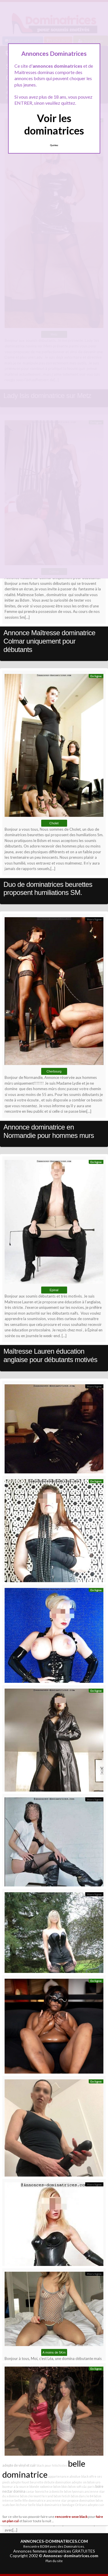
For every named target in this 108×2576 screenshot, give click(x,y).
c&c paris (88, 2486)
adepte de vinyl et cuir (19, 2465)
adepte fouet (20, 2482)
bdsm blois (60, 2486)
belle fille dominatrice (30, 2500)
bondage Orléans (74, 2505)
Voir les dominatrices (54, 124)
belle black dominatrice (45, 2505)
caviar (30, 2491)
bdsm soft (75, 2486)
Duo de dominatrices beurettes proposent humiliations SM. (47, 888)
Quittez (54, 145)
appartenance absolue (64, 2476)
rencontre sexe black (71, 2516)
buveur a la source (15, 2486)
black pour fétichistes (52, 2465)
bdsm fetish (62, 2496)
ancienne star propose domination (70, 2500)
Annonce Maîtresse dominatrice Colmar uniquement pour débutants (49, 641)
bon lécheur (19, 2505)
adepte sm (79, 2482)
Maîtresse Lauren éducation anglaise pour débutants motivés (50, 1355)
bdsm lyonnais (74, 2491)
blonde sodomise (41, 2486)
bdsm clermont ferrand (36, 2496)
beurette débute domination (50, 2482)
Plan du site (54, 2561)
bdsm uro (93, 2482)
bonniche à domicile (49, 2491)
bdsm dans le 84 (82, 2496)
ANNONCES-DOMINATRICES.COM (54, 2541)
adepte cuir (96, 2505)
